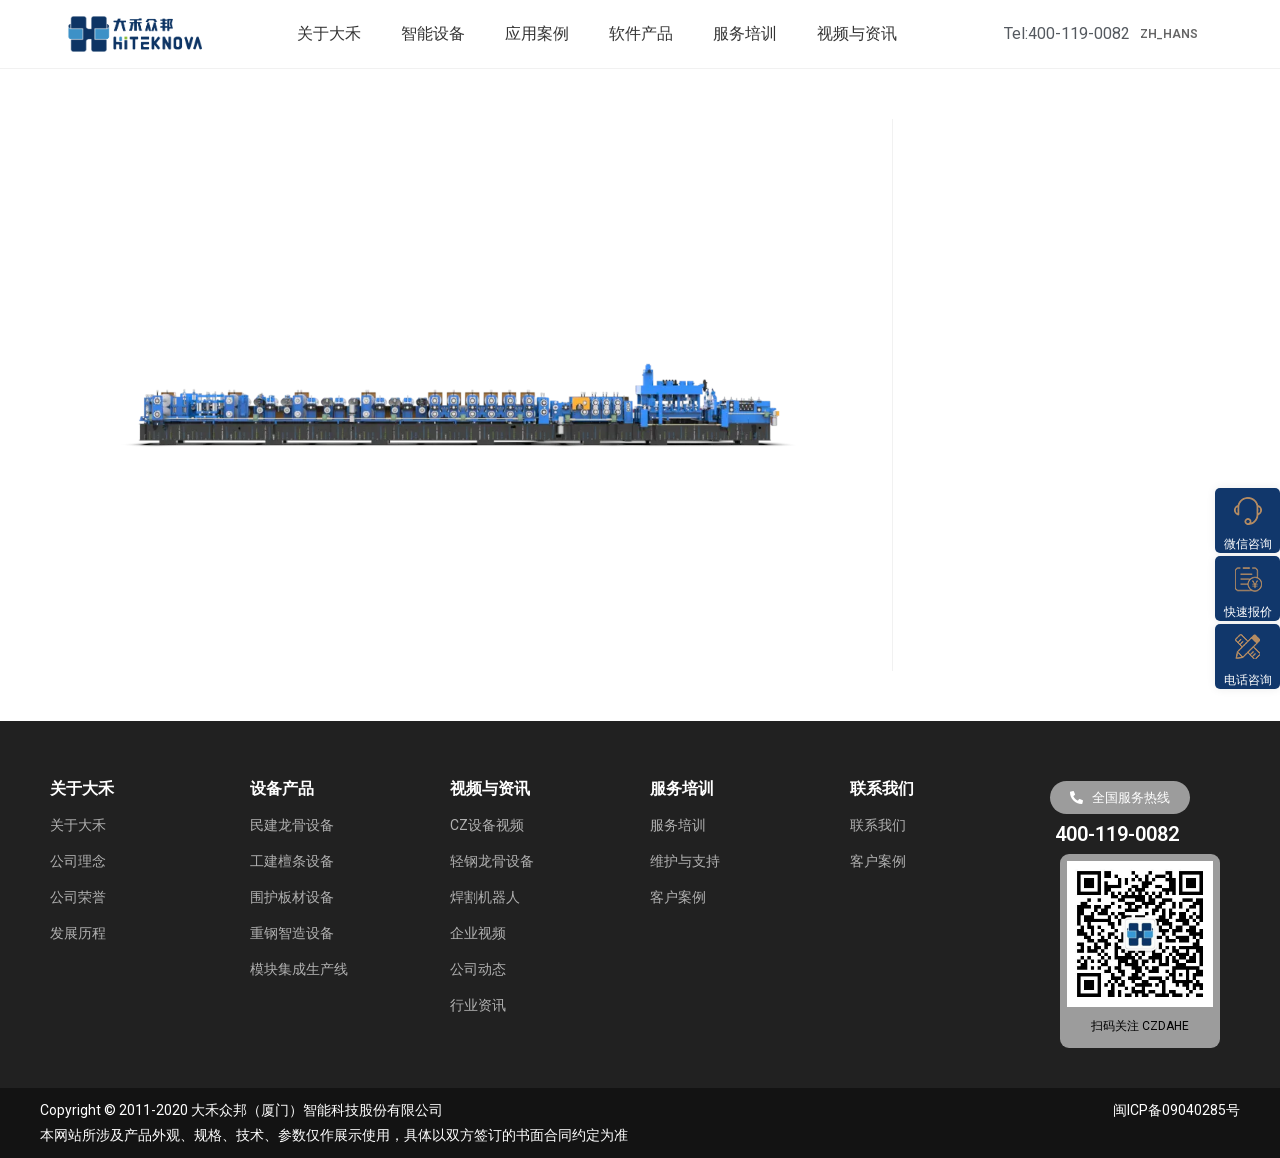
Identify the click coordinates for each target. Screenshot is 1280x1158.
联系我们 (878, 825)
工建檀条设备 (292, 861)
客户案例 (678, 897)
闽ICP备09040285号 (1176, 1110)
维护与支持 (685, 861)
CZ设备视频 (487, 825)
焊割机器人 (485, 897)
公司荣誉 (78, 897)
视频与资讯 (857, 33)
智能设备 (433, 33)
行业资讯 (478, 1005)
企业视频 (478, 933)
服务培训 (745, 33)
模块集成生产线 (299, 969)
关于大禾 (329, 33)
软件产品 (641, 33)
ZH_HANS (1169, 34)
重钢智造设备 (292, 933)
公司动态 (478, 969)
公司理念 (78, 861)
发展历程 (78, 933)
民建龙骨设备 (292, 825)
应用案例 (537, 33)
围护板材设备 (292, 897)
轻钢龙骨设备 (492, 861)
